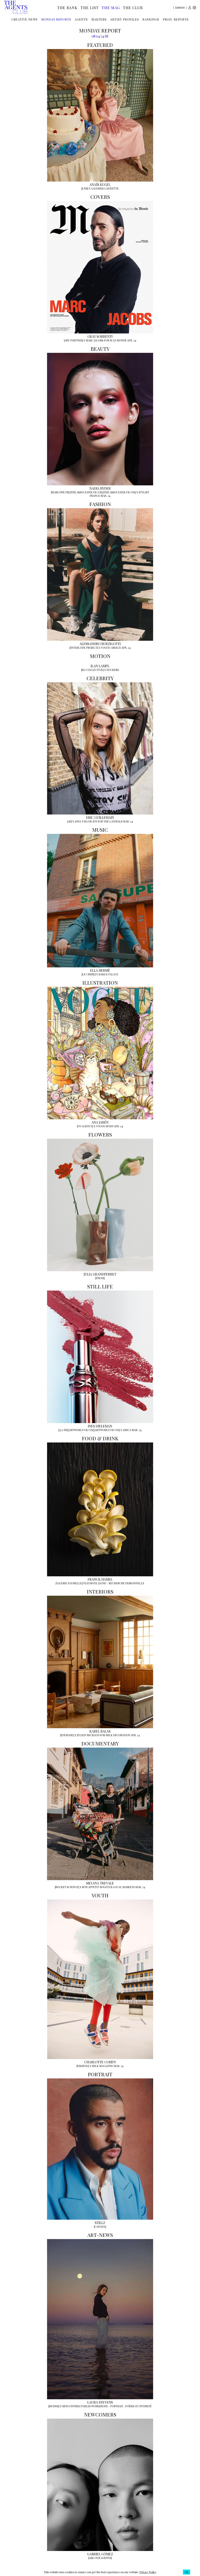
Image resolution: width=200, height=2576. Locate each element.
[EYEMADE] (67, 1735)
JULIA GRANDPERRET (100, 1274)
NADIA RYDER (100, 488)
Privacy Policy (148, 2572)
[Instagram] (194, 8)
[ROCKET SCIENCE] (67, 1887)
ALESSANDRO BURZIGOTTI (100, 643)
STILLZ (100, 2222)
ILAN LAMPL (100, 666)
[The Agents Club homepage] (15, 7)
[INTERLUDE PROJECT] (84, 647)
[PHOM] (100, 1278)
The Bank (67, 7)
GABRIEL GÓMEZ (100, 2554)
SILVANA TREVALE (100, 1883)
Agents (81, 19)
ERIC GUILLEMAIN (100, 817)
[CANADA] (100, 2226)
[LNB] (84, 188)
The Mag (111, 7)
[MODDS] (53, 2406)
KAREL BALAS (100, 1731)
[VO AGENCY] (85, 1126)
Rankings (151, 19)
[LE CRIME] (89, 974)
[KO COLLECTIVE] (92, 670)
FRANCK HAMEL (100, 1579)
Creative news (24, 19)
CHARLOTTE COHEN (100, 2062)
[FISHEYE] (83, 2066)
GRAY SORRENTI (100, 336)
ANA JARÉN (100, 1122)
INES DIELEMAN (100, 1426)
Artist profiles (124, 19)
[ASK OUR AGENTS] (100, 2558)
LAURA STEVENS (100, 2402)
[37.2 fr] (63, 1430)
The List (90, 7)
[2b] (69, 821)
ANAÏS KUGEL (100, 184)
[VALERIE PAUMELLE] (69, 1583)
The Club (133, 7)
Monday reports (56, 19)
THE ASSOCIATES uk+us (86, 492)
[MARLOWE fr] (60, 492)
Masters (99, 19)
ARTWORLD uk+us (81, 1430)
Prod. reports (176, 19)
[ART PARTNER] (73, 340)
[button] (189, 7)
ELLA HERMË (100, 970)
